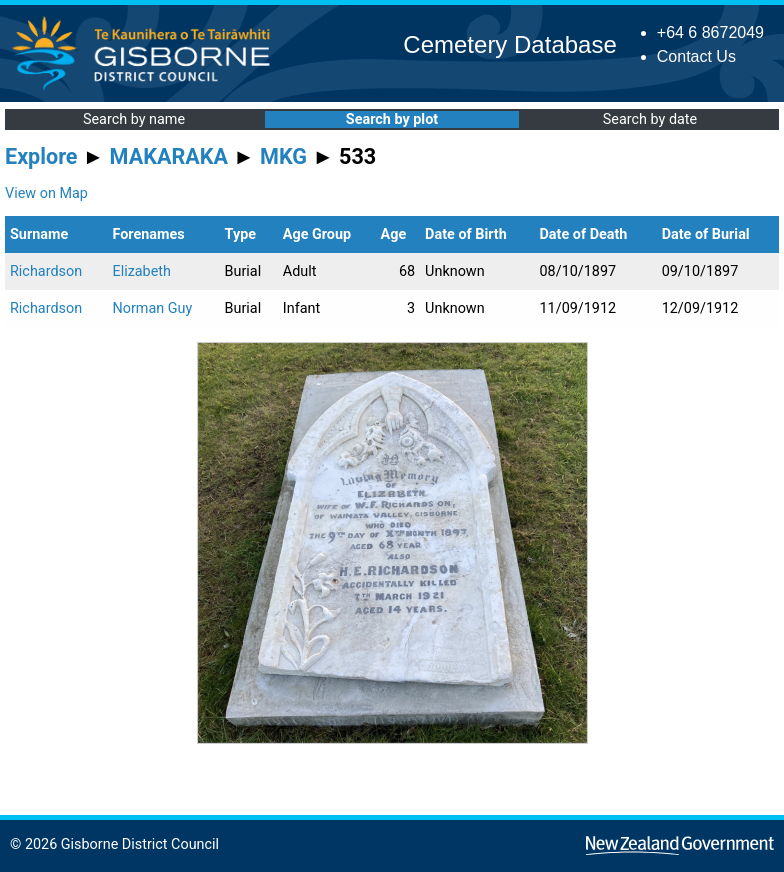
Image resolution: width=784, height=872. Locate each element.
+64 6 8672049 (710, 32)
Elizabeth (141, 271)
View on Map (46, 193)
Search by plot (392, 119)
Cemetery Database (509, 44)
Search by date (650, 119)
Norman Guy (152, 308)
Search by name (134, 119)
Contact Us (696, 56)
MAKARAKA (169, 156)
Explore (41, 156)
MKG (283, 156)
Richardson (46, 271)
